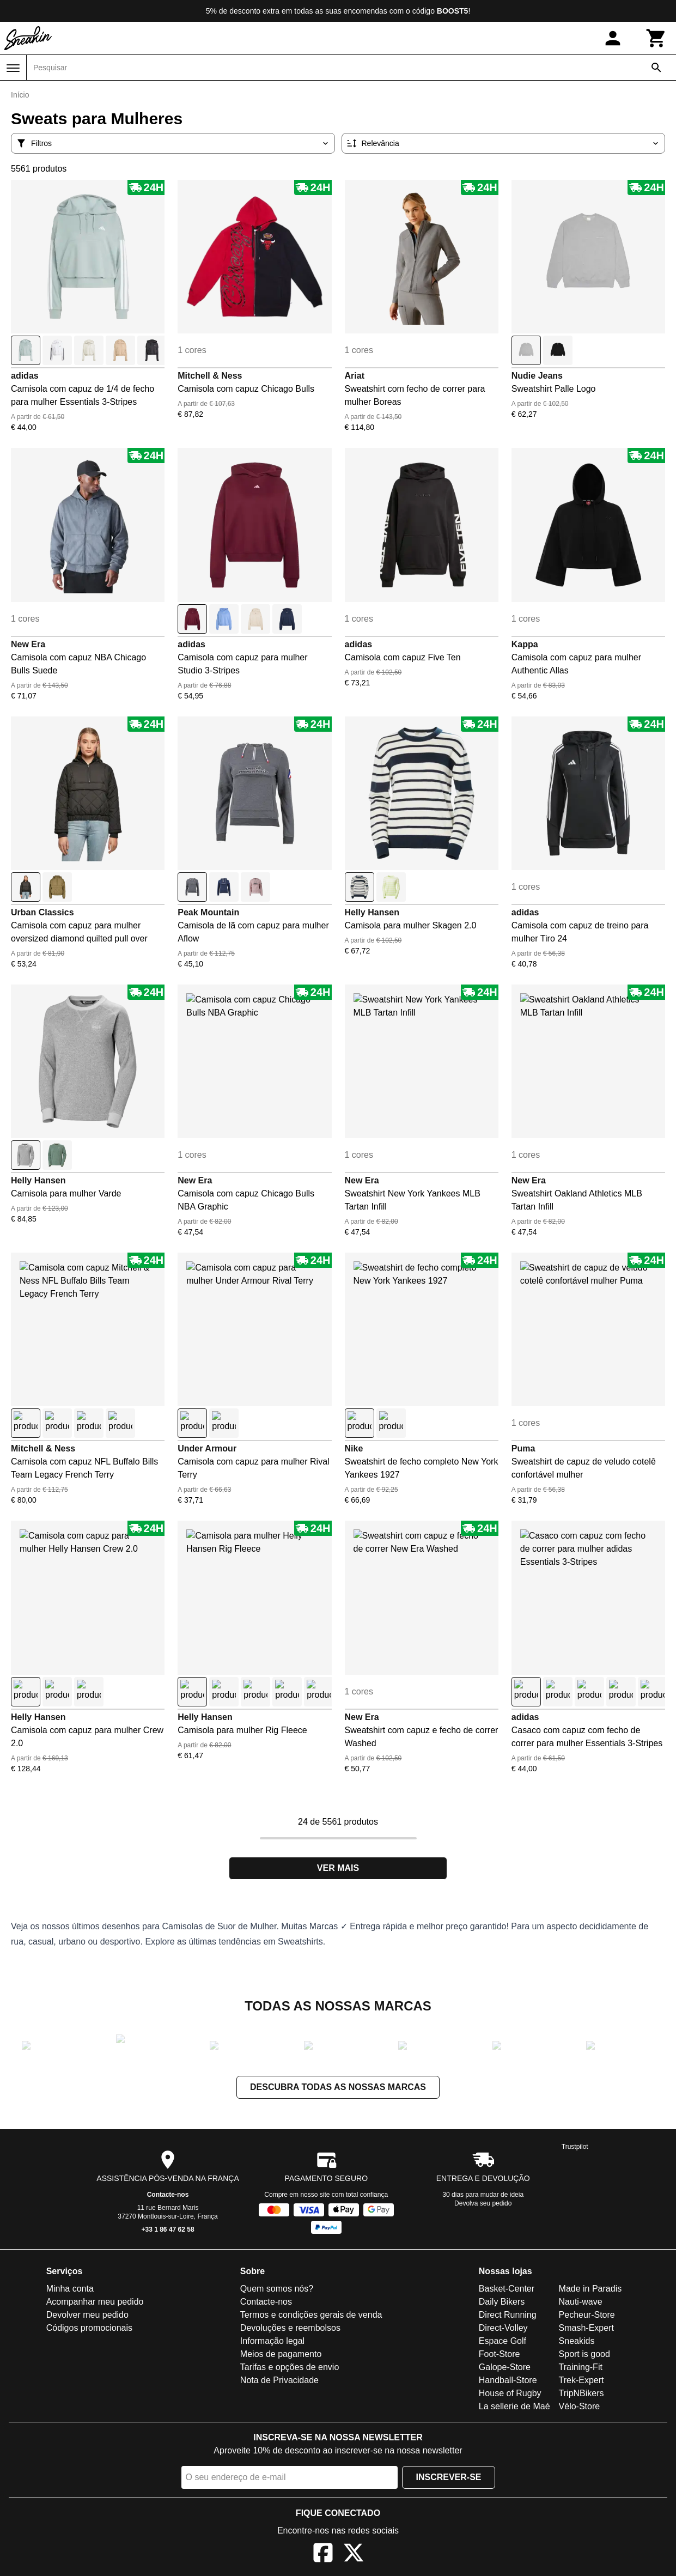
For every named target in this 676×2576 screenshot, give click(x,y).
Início (20, 94)
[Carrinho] (656, 38)
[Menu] (13, 68)
